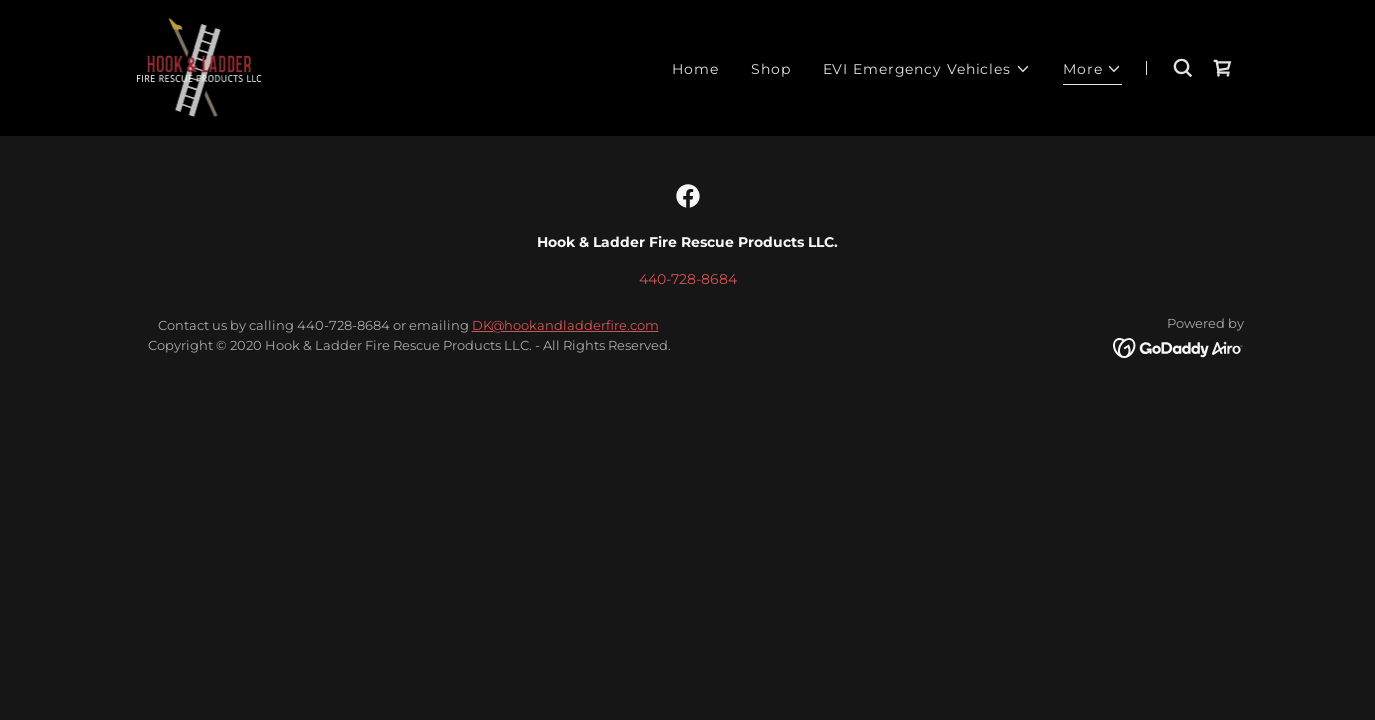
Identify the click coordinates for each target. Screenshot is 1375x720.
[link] (199, 67)
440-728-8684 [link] (688, 279)
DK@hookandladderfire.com (565, 325)
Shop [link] (771, 69)
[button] (927, 69)
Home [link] (695, 69)
